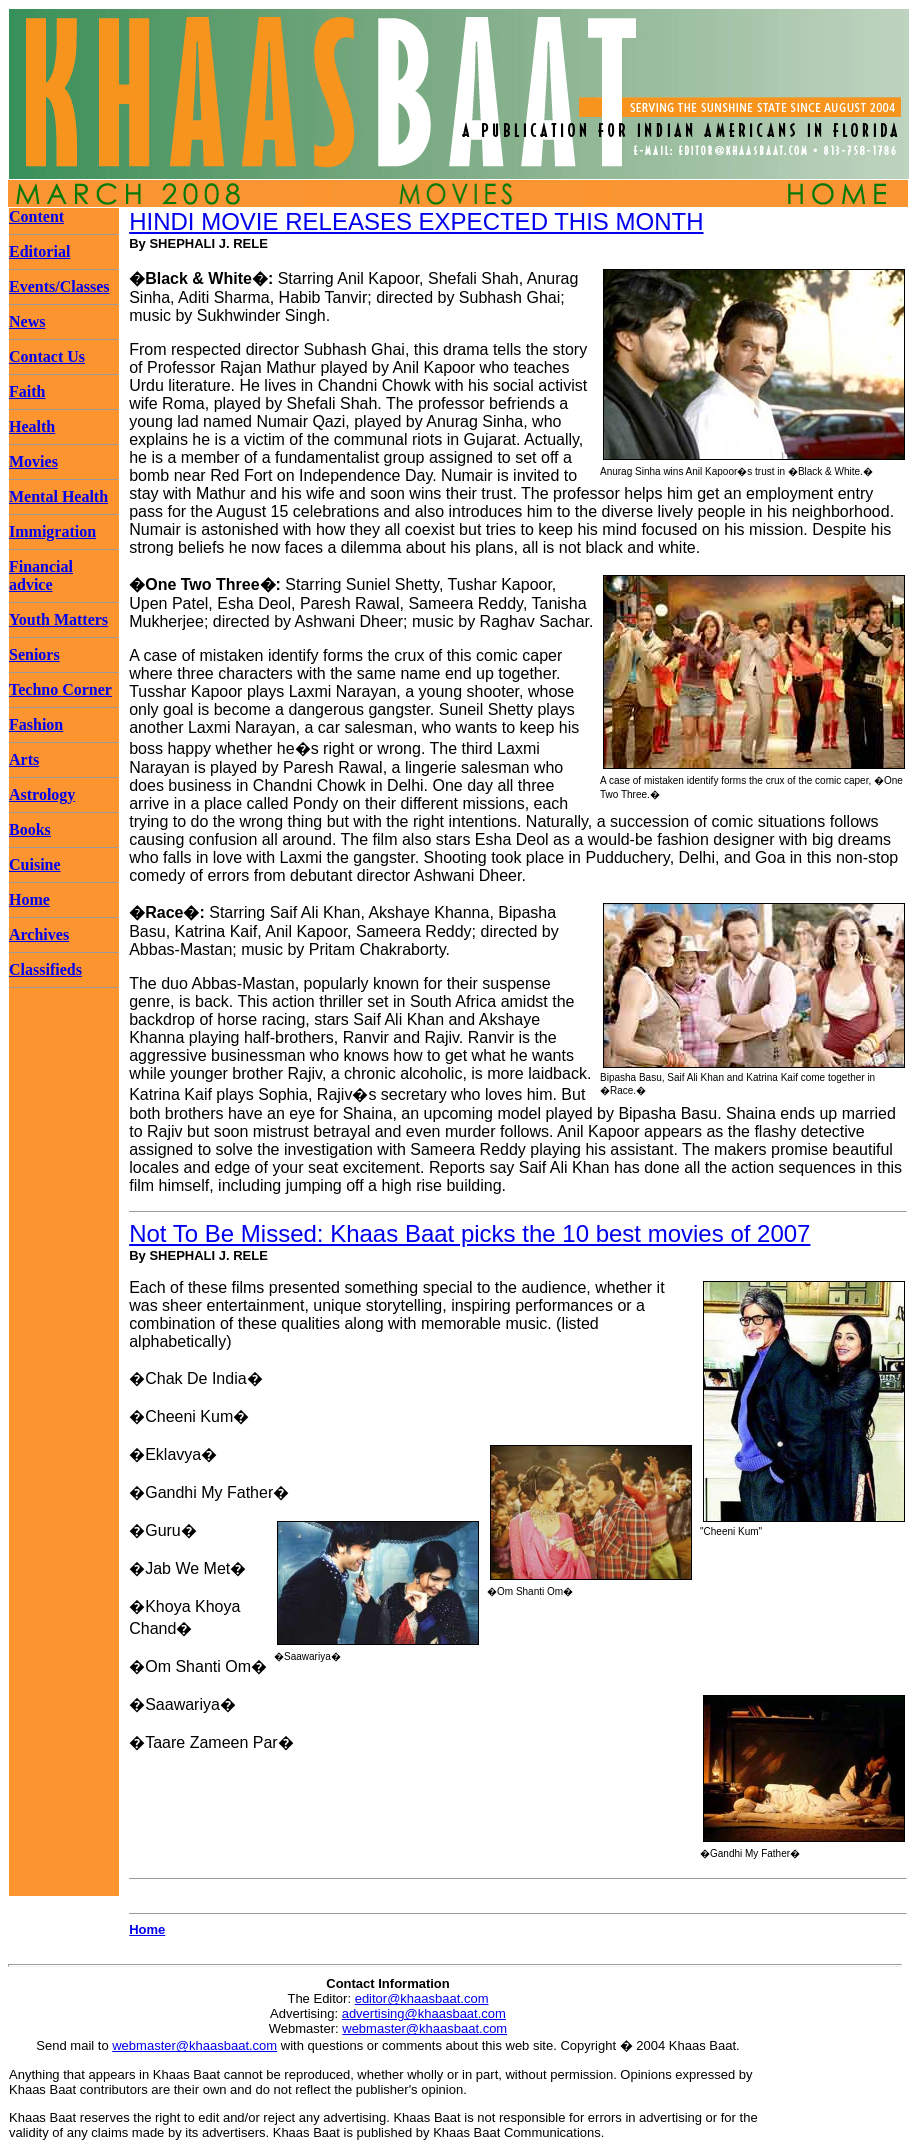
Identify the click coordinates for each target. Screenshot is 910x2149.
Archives (39, 934)
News (27, 321)
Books (30, 829)
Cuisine (35, 864)
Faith (27, 391)
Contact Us (47, 356)
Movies (33, 461)
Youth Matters (58, 619)
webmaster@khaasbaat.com (424, 2028)
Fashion (36, 724)
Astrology (42, 794)
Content (36, 216)
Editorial (39, 251)
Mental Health (58, 496)
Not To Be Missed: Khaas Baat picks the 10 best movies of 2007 (469, 1233)
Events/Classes (59, 286)
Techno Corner (60, 689)
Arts (24, 759)
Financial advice (41, 575)
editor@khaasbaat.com (422, 1998)
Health (32, 426)
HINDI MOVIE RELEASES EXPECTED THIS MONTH (416, 221)
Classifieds (45, 969)
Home (29, 899)
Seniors (34, 654)
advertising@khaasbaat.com (424, 2013)
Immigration (52, 531)
